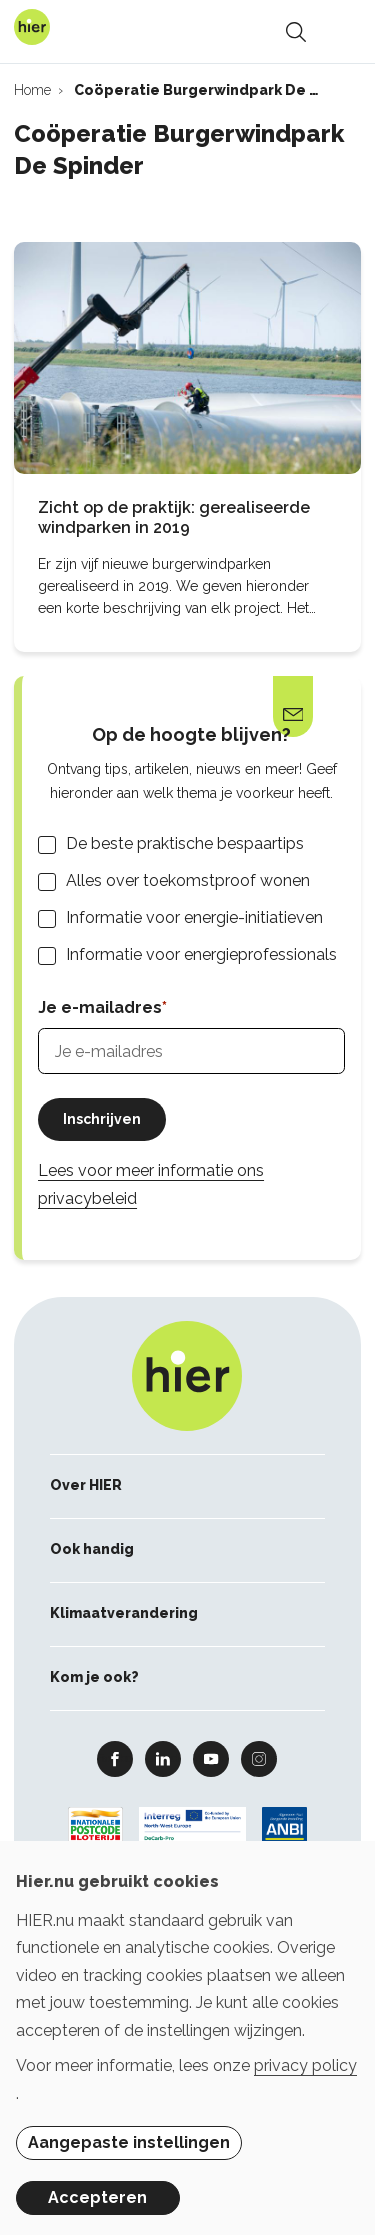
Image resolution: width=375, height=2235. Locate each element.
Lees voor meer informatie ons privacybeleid (151, 1184)
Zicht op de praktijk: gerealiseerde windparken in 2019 (174, 517)
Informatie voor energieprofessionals (201, 954)
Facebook (115, 1758)
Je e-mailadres (100, 1007)
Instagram (259, 1758)
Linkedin (163, 1758)
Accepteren (97, 2197)
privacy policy (305, 2065)
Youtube (211, 1758)
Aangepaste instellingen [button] (129, 2142)
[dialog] (187, 2038)
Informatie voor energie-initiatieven (194, 917)
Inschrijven (102, 1119)
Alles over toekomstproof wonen (188, 880)
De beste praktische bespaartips (185, 843)
